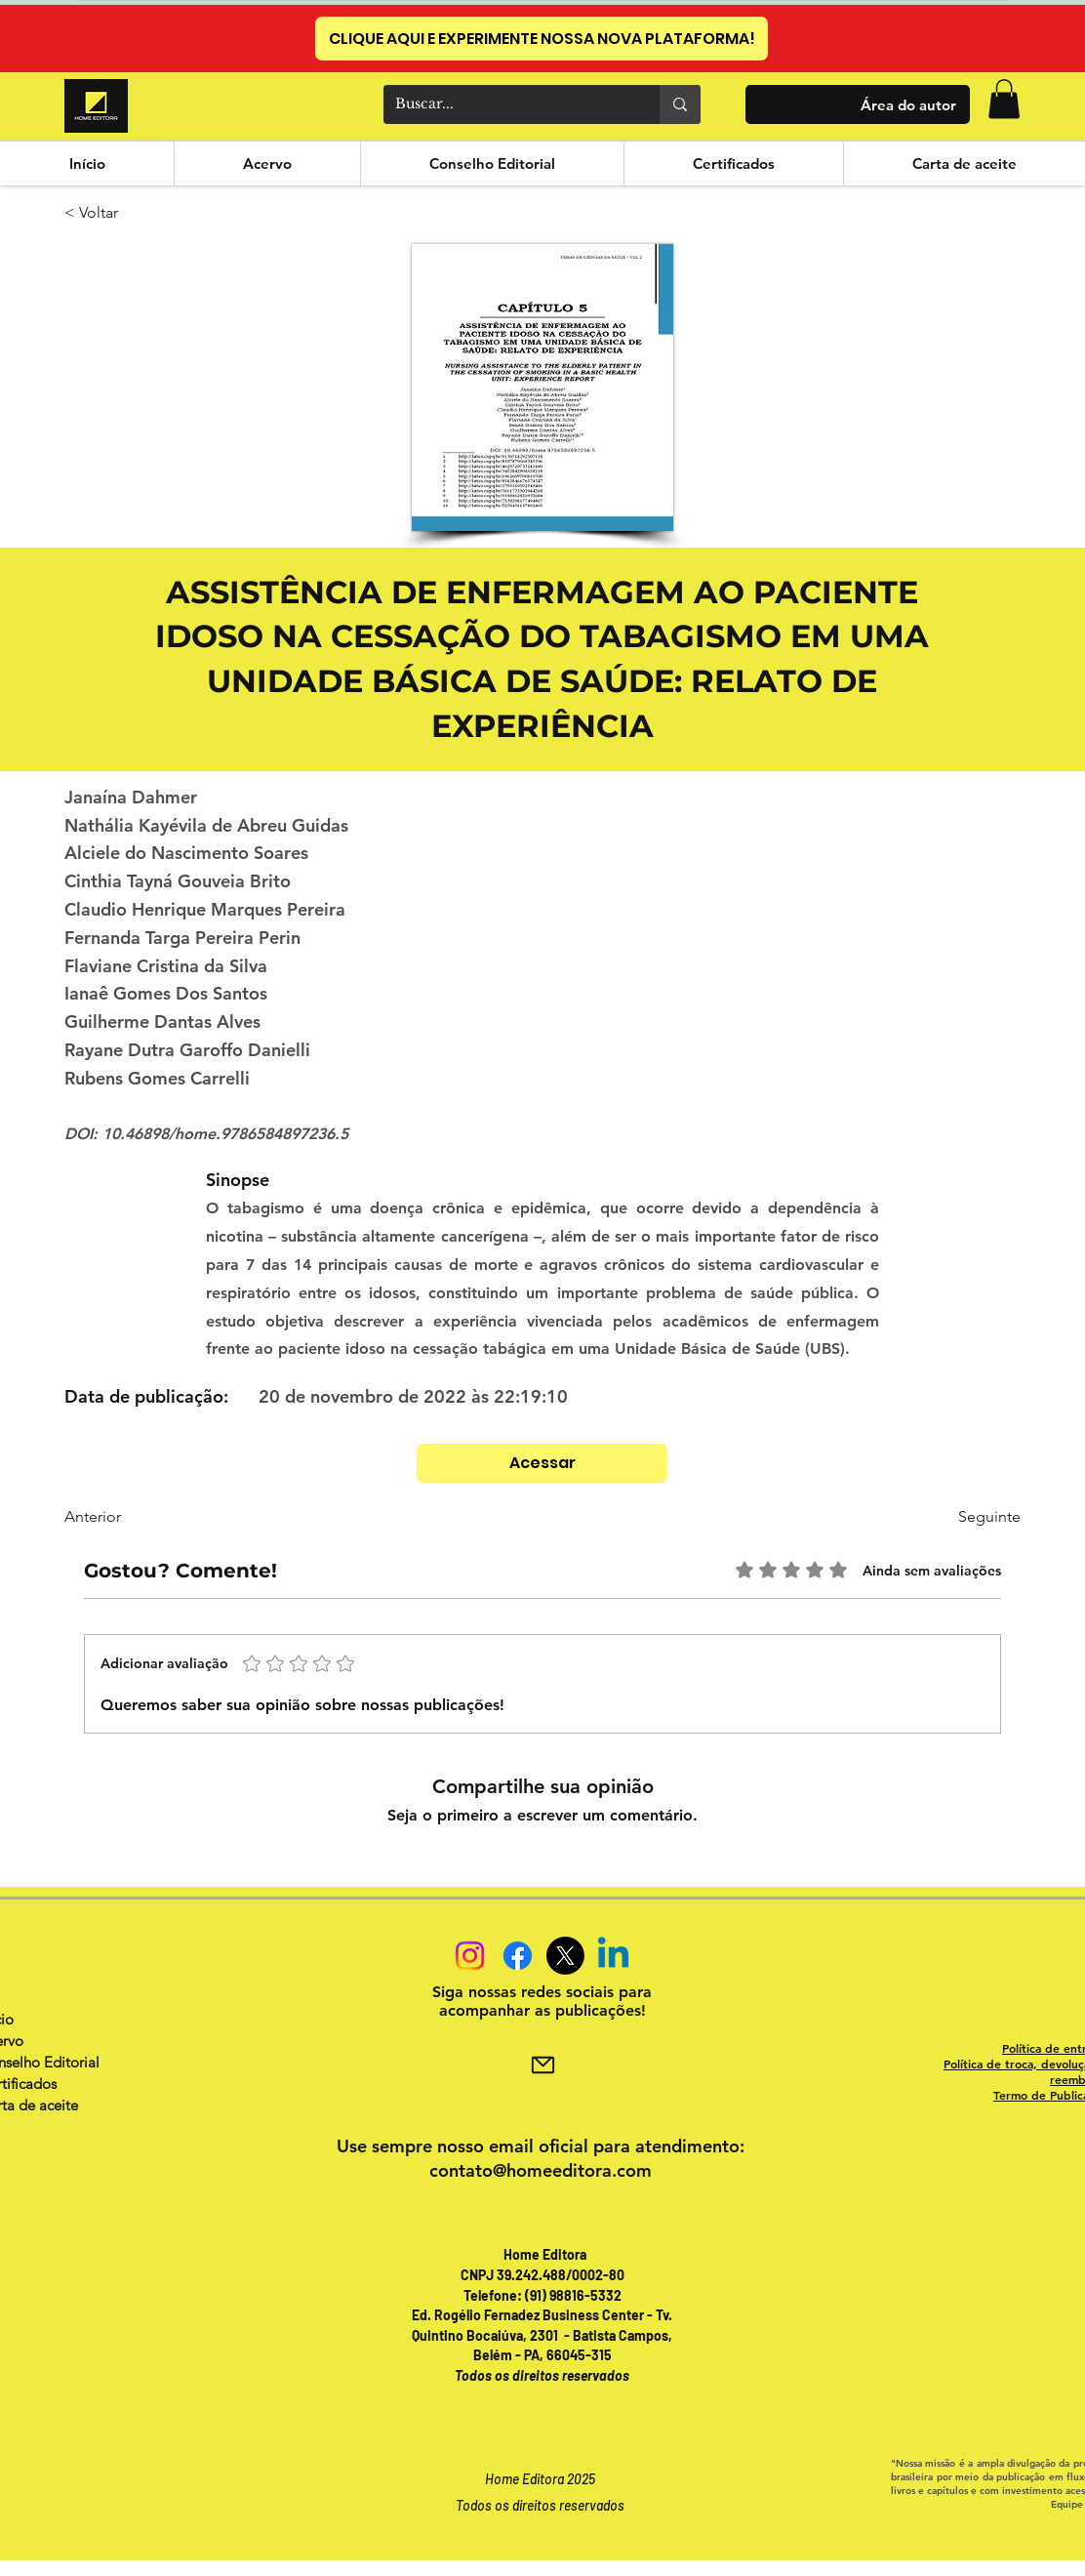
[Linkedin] (613, 1956)
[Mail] (542, 2065)
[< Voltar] (128, 213)
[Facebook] (518, 1956)
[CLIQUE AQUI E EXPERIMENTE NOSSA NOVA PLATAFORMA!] (541, 39)
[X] (565, 1956)
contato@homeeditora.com (540, 2170)
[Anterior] (128, 1516)
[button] (1004, 99)
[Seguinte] (956, 1516)
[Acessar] (542, 1463)
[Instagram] (470, 1956)
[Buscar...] (507, 104)
